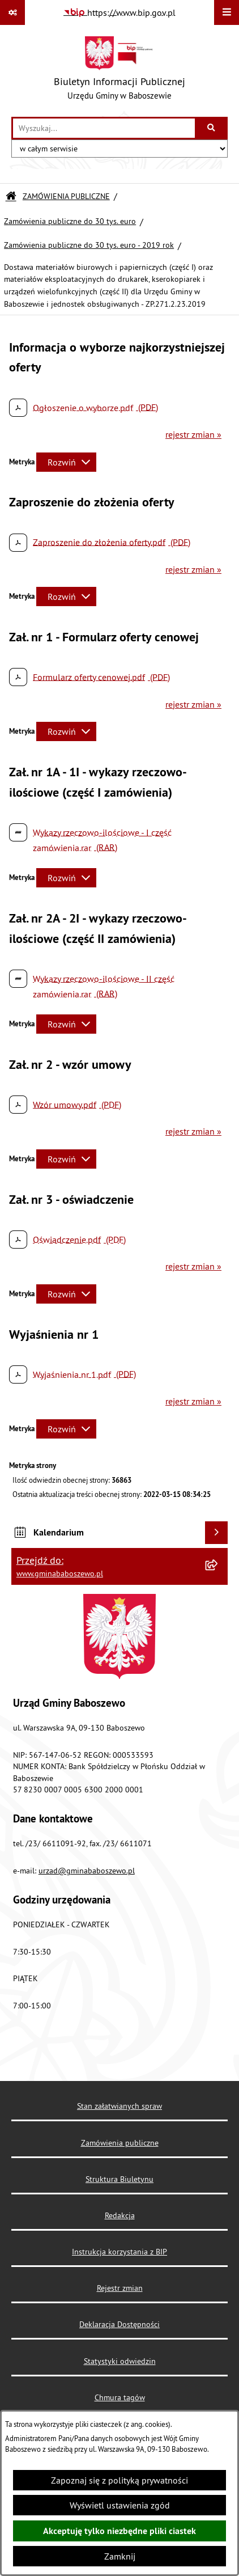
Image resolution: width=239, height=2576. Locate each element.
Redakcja (120, 2215)
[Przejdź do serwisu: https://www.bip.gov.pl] (119, 12)
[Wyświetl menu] (226, 12)
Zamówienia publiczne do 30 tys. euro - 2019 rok (89, 245)
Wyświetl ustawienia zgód (120, 2505)
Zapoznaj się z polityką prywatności (119, 2480)
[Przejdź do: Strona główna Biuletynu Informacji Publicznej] (11, 196)
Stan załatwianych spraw (119, 2106)
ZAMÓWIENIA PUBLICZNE (66, 196)
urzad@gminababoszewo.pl (87, 1871)
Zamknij (119, 2556)
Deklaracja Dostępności (119, 2324)
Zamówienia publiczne (120, 2143)
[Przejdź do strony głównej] (119, 70)
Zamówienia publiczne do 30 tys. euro (70, 221)
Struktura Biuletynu (119, 2179)
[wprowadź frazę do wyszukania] (104, 128)
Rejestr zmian (120, 2288)
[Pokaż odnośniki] (12, 12)
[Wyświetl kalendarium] (216, 1532)
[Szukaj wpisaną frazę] (212, 128)
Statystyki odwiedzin (120, 2361)
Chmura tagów (120, 2397)
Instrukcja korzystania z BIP (119, 2252)
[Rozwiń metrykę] (66, 462)
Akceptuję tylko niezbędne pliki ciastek (119, 2531)
